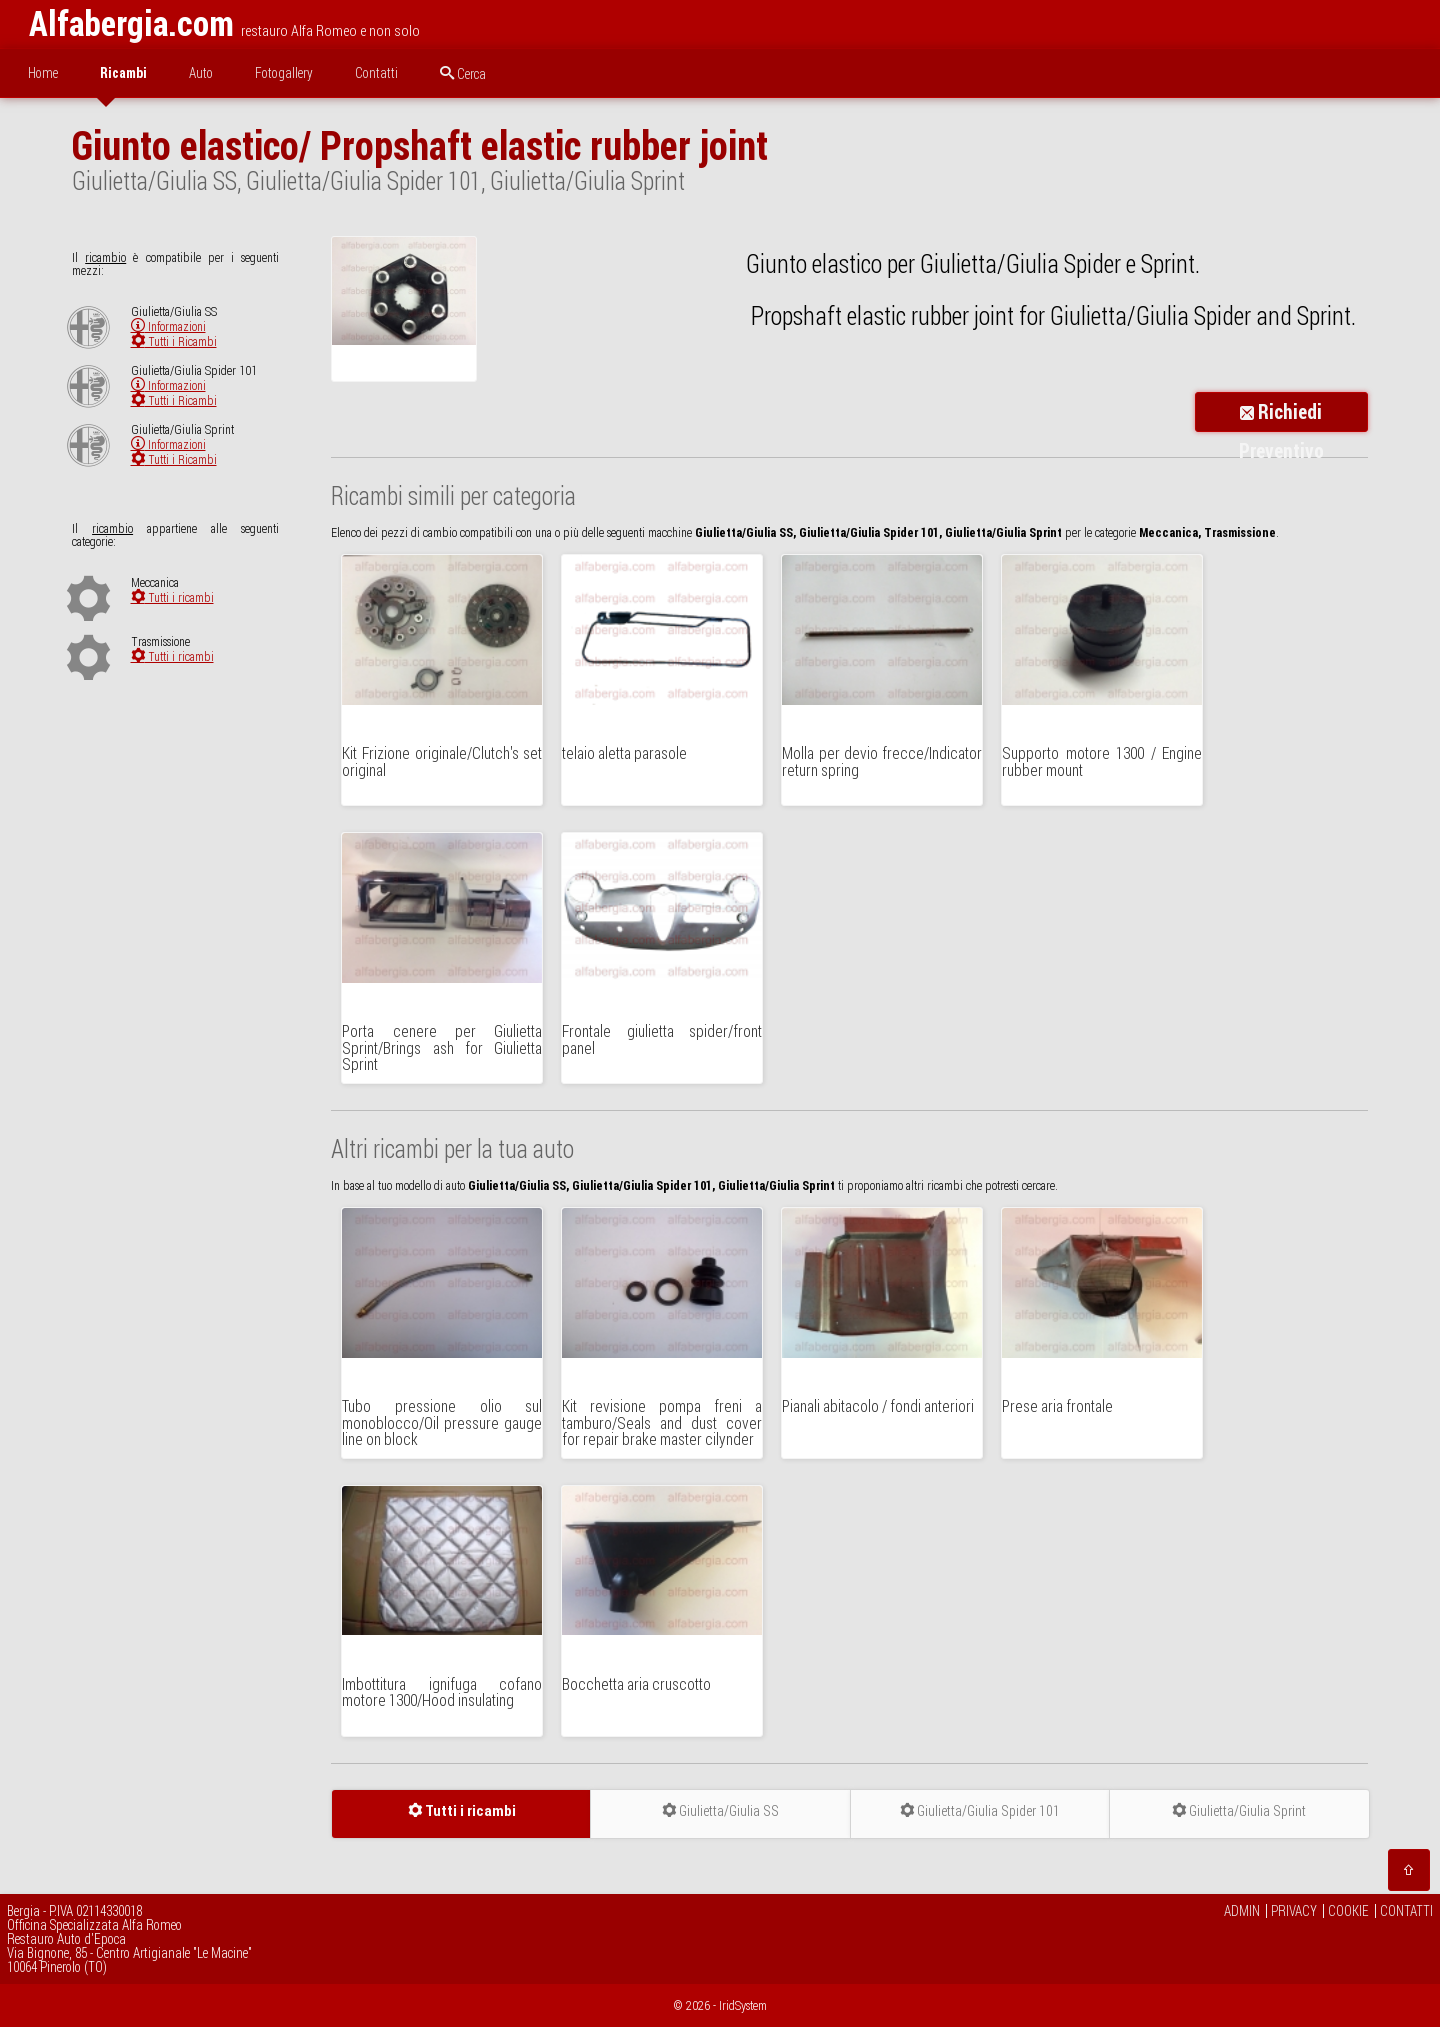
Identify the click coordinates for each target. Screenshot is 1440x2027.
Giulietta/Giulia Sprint (1239, 1810)
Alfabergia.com (131, 23)
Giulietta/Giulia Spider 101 (980, 1810)
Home (43, 73)
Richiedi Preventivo (1281, 415)
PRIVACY (1294, 1911)
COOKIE (1348, 1911)
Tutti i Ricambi (174, 341)
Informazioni (168, 326)
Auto (201, 73)
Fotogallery (284, 73)
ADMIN (1242, 1911)
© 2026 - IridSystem (720, 2005)
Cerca (463, 74)
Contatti (376, 73)
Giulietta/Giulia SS (720, 1810)
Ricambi (123, 73)
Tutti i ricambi (172, 597)
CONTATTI (1406, 1911)
